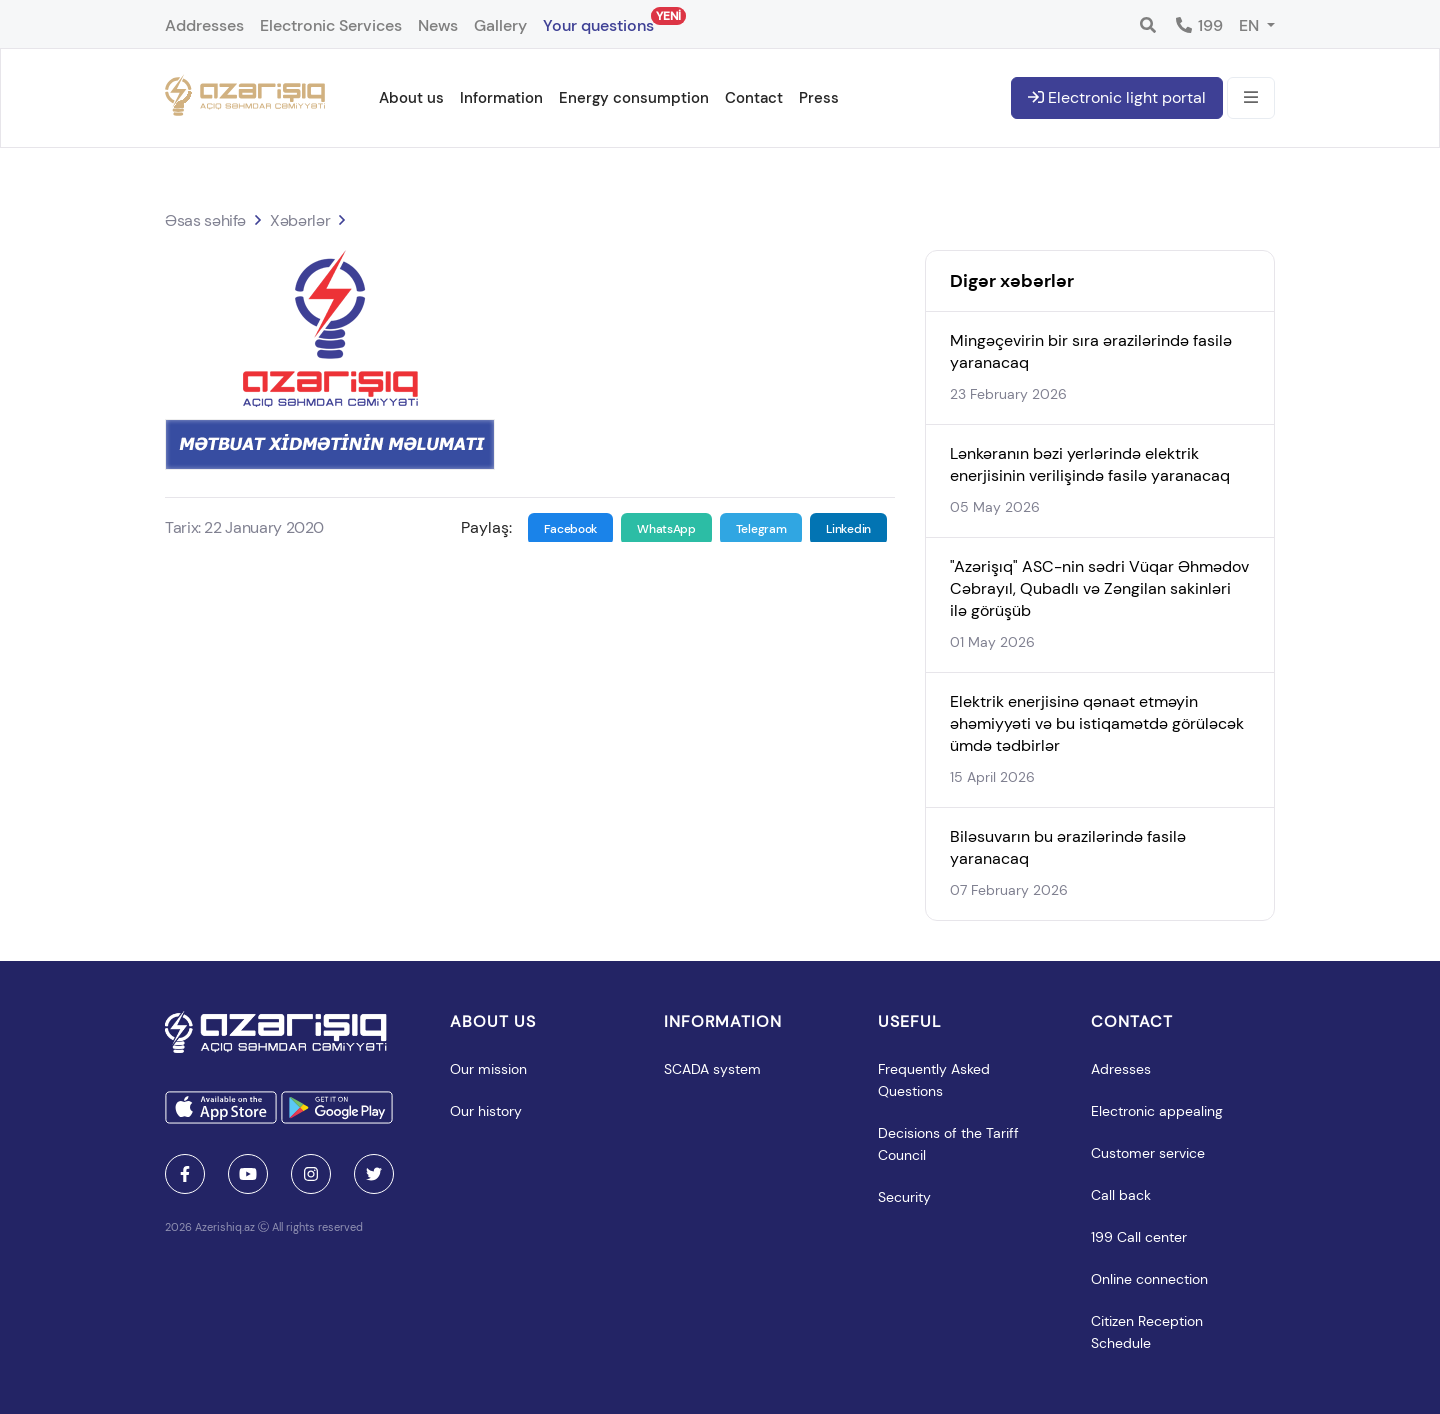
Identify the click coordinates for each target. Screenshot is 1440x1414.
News (438, 25)
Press (819, 98)
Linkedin (848, 529)
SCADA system (712, 1069)
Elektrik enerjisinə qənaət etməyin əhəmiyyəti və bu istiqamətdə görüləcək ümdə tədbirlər (1097, 723)
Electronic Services (331, 25)
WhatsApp (666, 529)
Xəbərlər (300, 220)
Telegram (761, 529)
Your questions (598, 21)
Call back (1121, 1195)
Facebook (571, 529)
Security (904, 1197)
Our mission (488, 1069)
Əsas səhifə (205, 220)
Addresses (204, 25)
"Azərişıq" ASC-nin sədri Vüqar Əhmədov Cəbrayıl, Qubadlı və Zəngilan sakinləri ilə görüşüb (1099, 588)
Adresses (1121, 1069)
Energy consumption (634, 98)
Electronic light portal (1117, 97)
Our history (486, 1111)
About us (411, 98)
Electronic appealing (1157, 1111)
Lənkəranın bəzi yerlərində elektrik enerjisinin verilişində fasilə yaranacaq (1090, 464)
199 (1198, 25)
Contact (754, 98)
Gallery (500, 25)
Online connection (1149, 1279)
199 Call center (1139, 1237)
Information (501, 98)
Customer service (1148, 1153)
